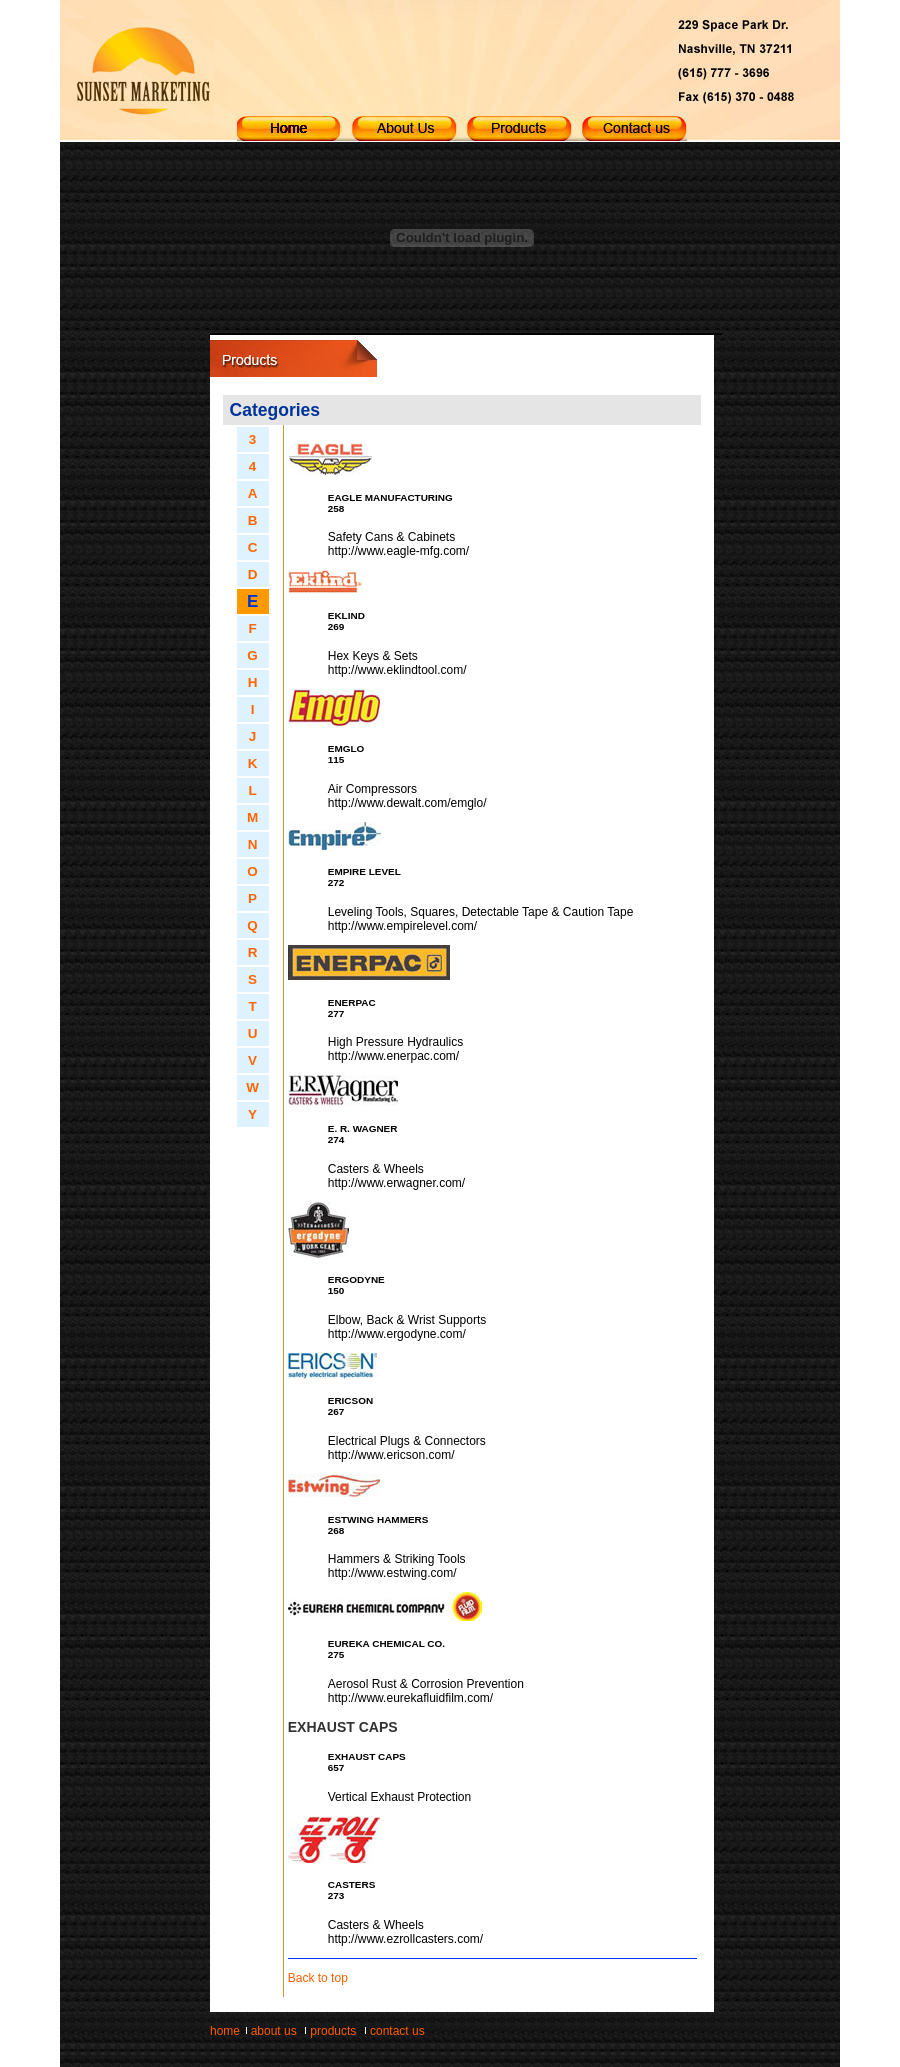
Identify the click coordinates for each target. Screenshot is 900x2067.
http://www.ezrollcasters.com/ (405, 1939)
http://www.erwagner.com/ (396, 1183)
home (225, 2031)
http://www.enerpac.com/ (393, 1056)
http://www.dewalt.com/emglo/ (407, 803)
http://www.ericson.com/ (391, 1455)
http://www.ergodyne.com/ (397, 1334)
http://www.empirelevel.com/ (402, 926)
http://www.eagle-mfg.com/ (398, 551)
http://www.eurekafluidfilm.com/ (410, 1698)
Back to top (318, 1978)
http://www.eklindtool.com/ (397, 670)
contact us (397, 2031)
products (333, 2031)
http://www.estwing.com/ (392, 1573)
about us (274, 2031)
